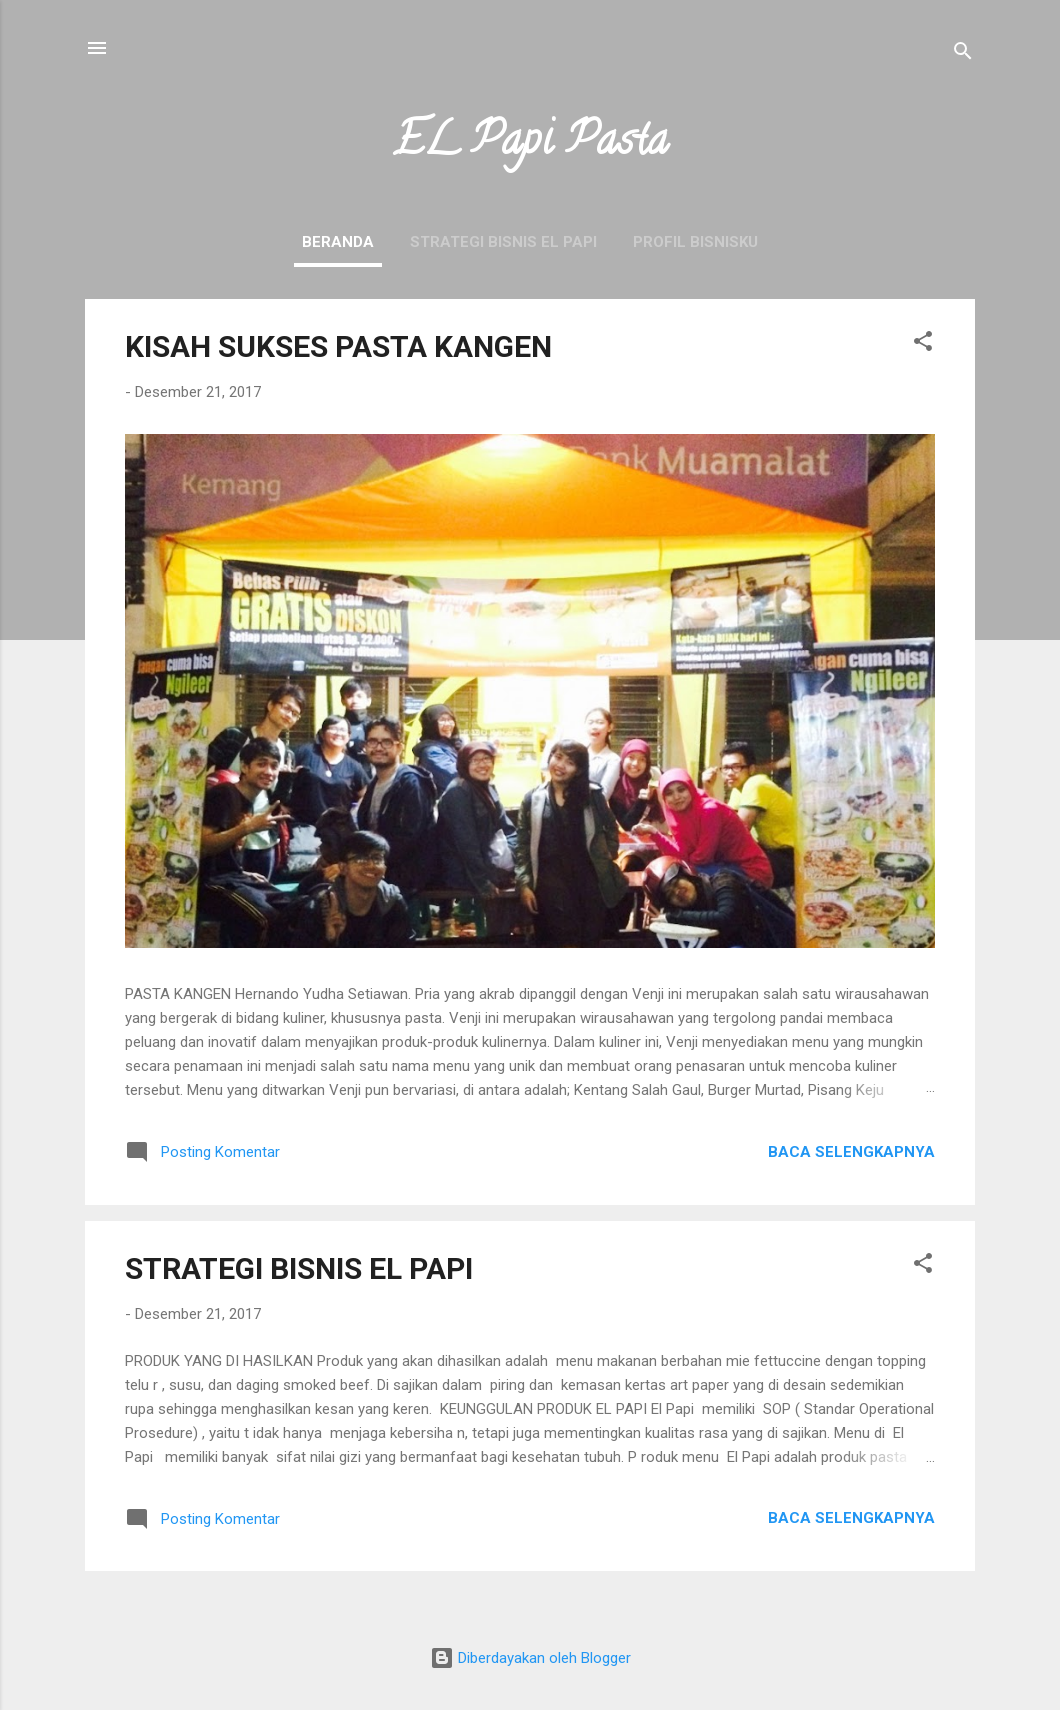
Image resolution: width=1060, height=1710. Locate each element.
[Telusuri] (963, 54)
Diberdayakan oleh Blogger (530, 1658)
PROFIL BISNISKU (695, 242)
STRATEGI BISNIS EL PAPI (503, 242)
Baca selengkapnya (851, 1152)
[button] (923, 344)
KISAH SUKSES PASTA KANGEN (338, 346)
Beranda (338, 242)
